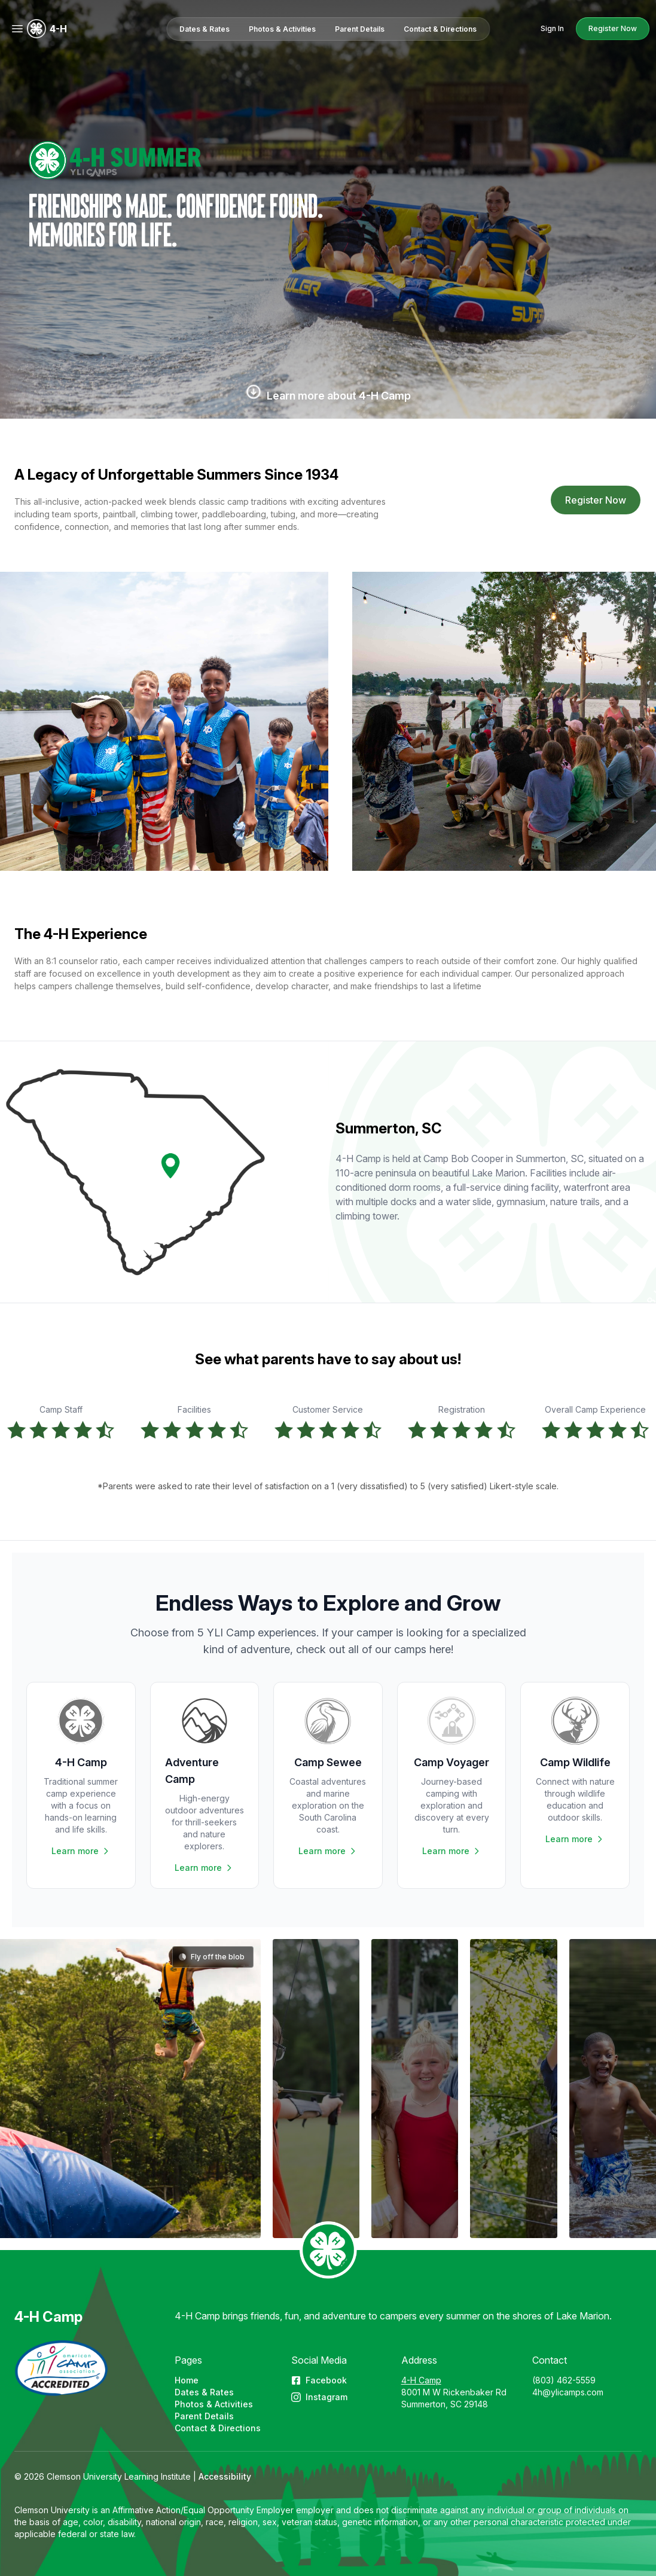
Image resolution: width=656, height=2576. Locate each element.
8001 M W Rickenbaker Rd (454, 2392)
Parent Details (204, 2416)
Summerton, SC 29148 (444, 2404)
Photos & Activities (214, 2404)
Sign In (552, 28)
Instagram (319, 2397)
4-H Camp (48, 2316)
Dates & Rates (204, 2392)
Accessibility (225, 2476)
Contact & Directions (218, 2428)
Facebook (319, 2380)
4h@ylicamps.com (567, 2392)
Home (187, 2380)
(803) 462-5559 (564, 2380)
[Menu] (17, 29)
